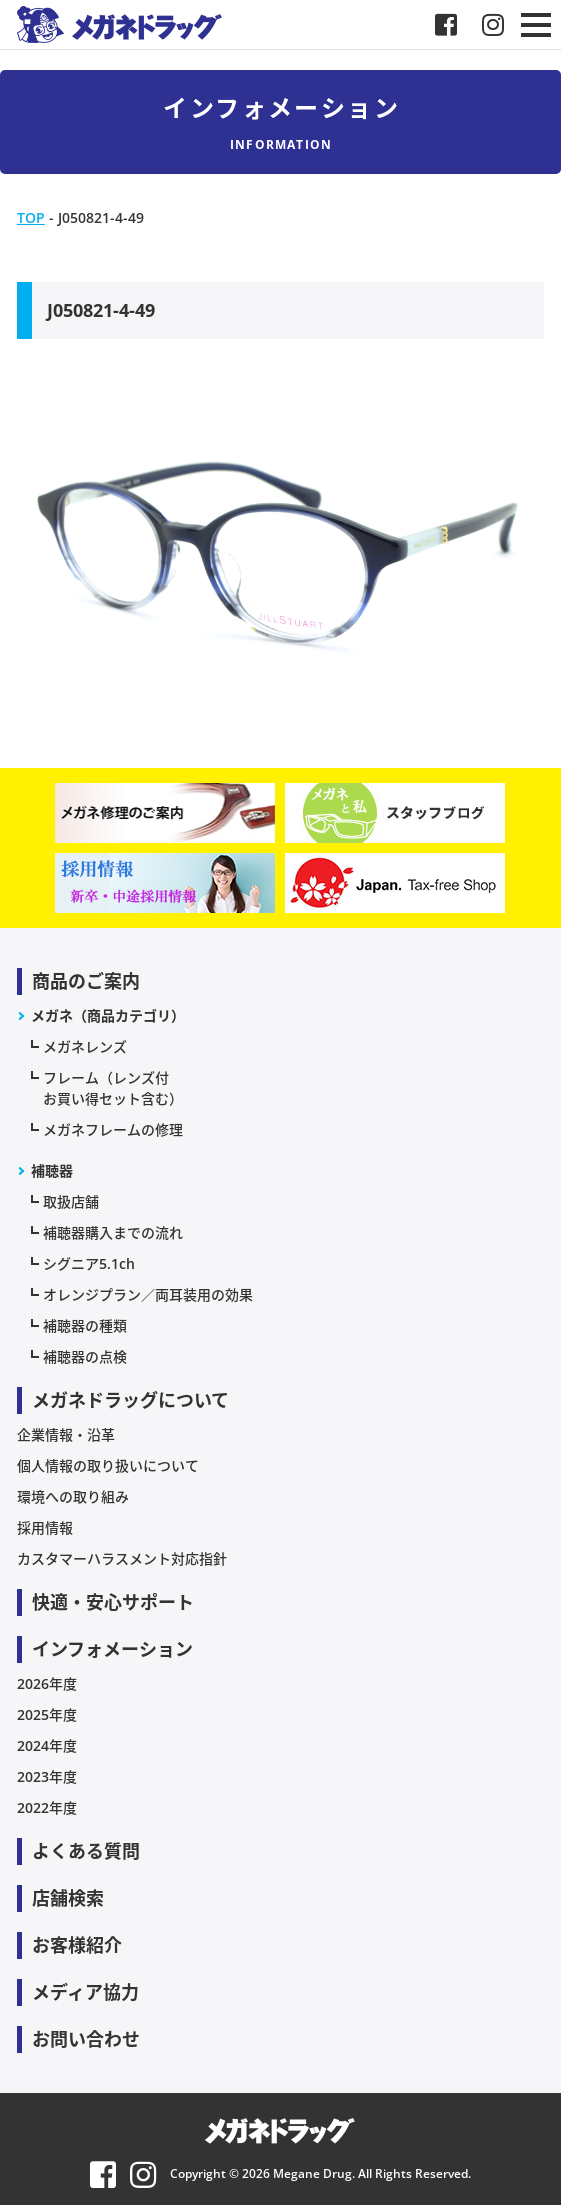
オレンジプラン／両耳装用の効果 (148, 1294)
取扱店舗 (71, 1201)
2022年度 (47, 1807)
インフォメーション (112, 1649)
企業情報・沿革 (66, 1434)
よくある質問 (86, 1851)
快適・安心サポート (113, 1602)
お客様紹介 (77, 1945)
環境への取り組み (73, 1496)
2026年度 (47, 1683)
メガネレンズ (85, 1046)
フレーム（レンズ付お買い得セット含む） (113, 1088)
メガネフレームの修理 (113, 1129)
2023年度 (47, 1776)
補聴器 (52, 1170)
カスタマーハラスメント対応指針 (122, 1558)
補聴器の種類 (85, 1325)
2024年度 (47, 1745)
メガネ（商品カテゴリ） (108, 1015)
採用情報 (45, 1527)
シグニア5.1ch (89, 1263)
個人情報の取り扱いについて (108, 1465)
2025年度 (47, 1714)
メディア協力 (85, 1992)
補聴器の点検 (85, 1356)
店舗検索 (68, 1898)
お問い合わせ (86, 2039)
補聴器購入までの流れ (113, 1232)
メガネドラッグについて (130, 1400)
